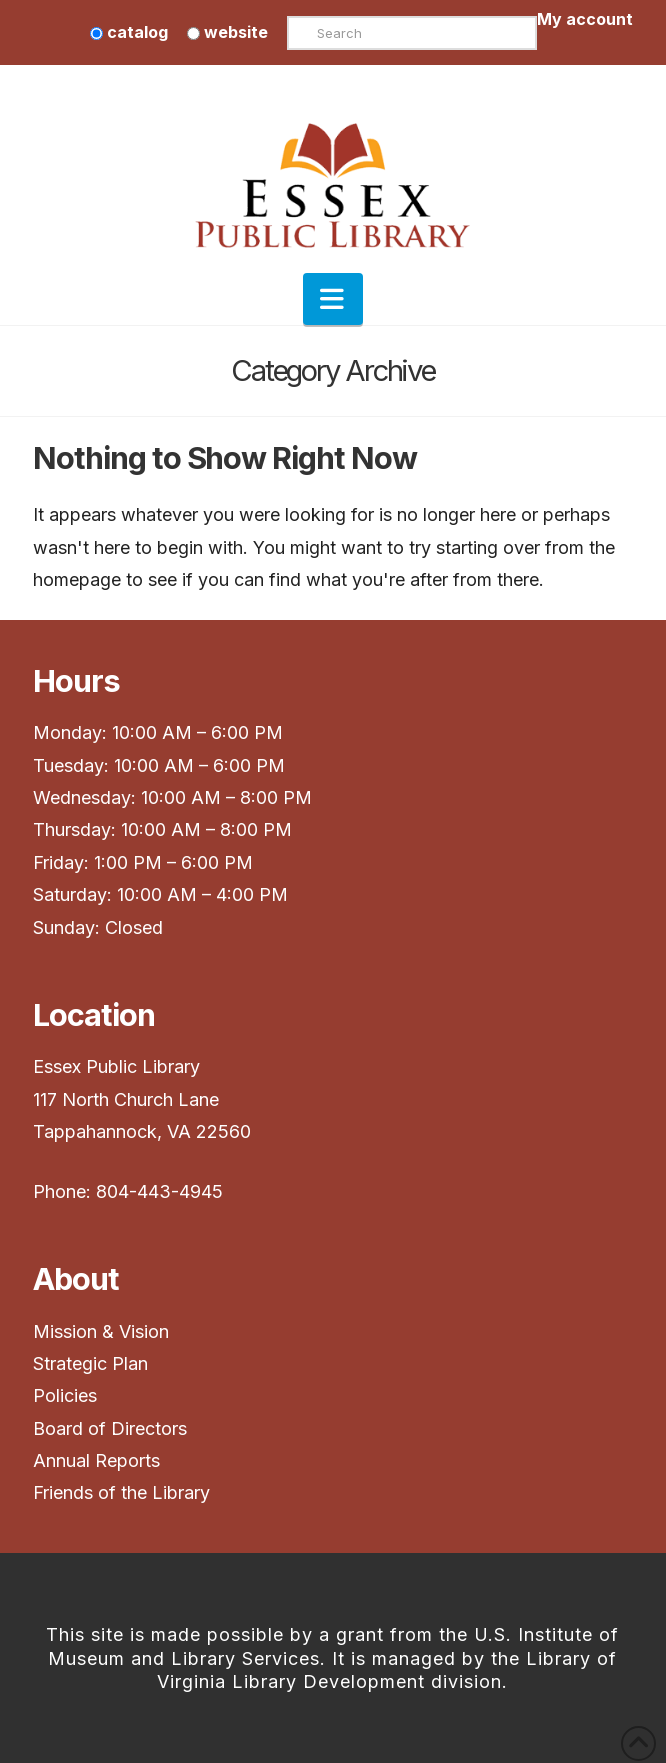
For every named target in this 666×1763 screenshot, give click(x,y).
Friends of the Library (121, 1492)
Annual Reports (96, 1460)
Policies (65, 1395)
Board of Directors (110, 1428)
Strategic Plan (93, 1363)
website (227, 32)
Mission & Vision (103, 1331)
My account (585, 19)
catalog (129, 32)
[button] (333, 299)
